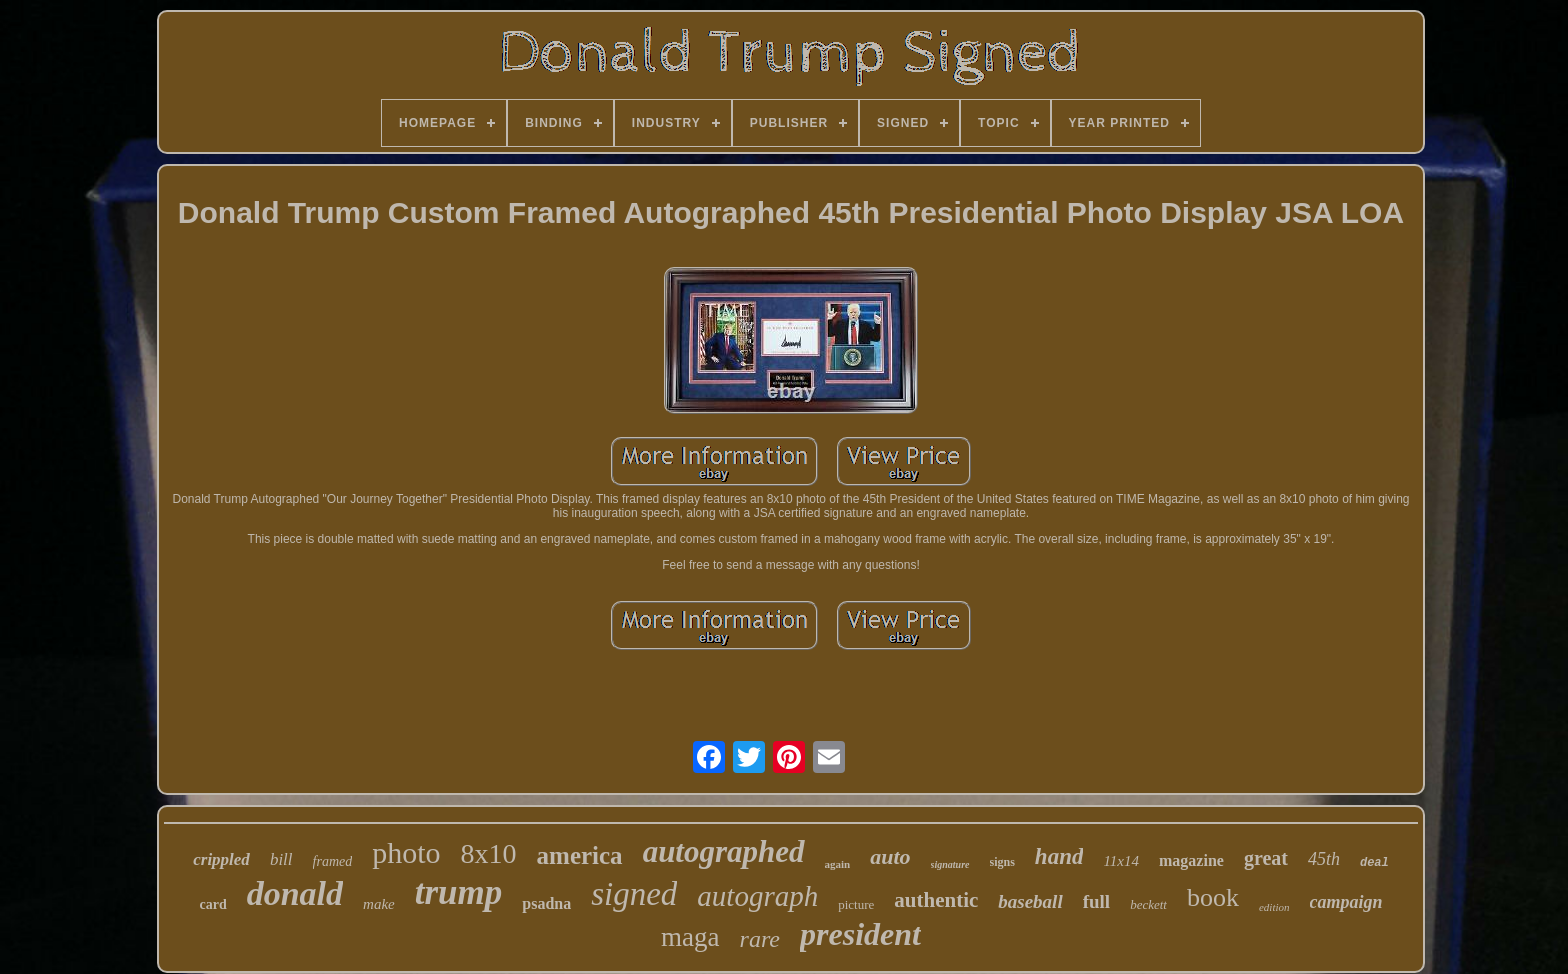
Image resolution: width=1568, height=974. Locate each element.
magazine (1191, 860)
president (860, 934)
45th (1324, 859)
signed (634, 894)
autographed (724, 851)
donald (295, 893)
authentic (936, 900)
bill (281, 859)
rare (760, 939)
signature (950, 864)
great (1266, 858)
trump (459, 892)
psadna (546, 903)
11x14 (1121, 861)
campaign (1346, 902)
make (379, 904)
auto (890, 856)
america (580, 855)
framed (333, 861)
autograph (757, 896)
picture (856, 904)
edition (1274, 907)
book (1213, 897)
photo (406, 852)
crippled (221, 859)
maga (690, 937)
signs (1002, 862)
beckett (1148, 904)
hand (1059, 856)
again (838, 864)
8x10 (489, 853)
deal (1374, 863)
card (212, 904)
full (1096, 901)
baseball (1030, 901)
